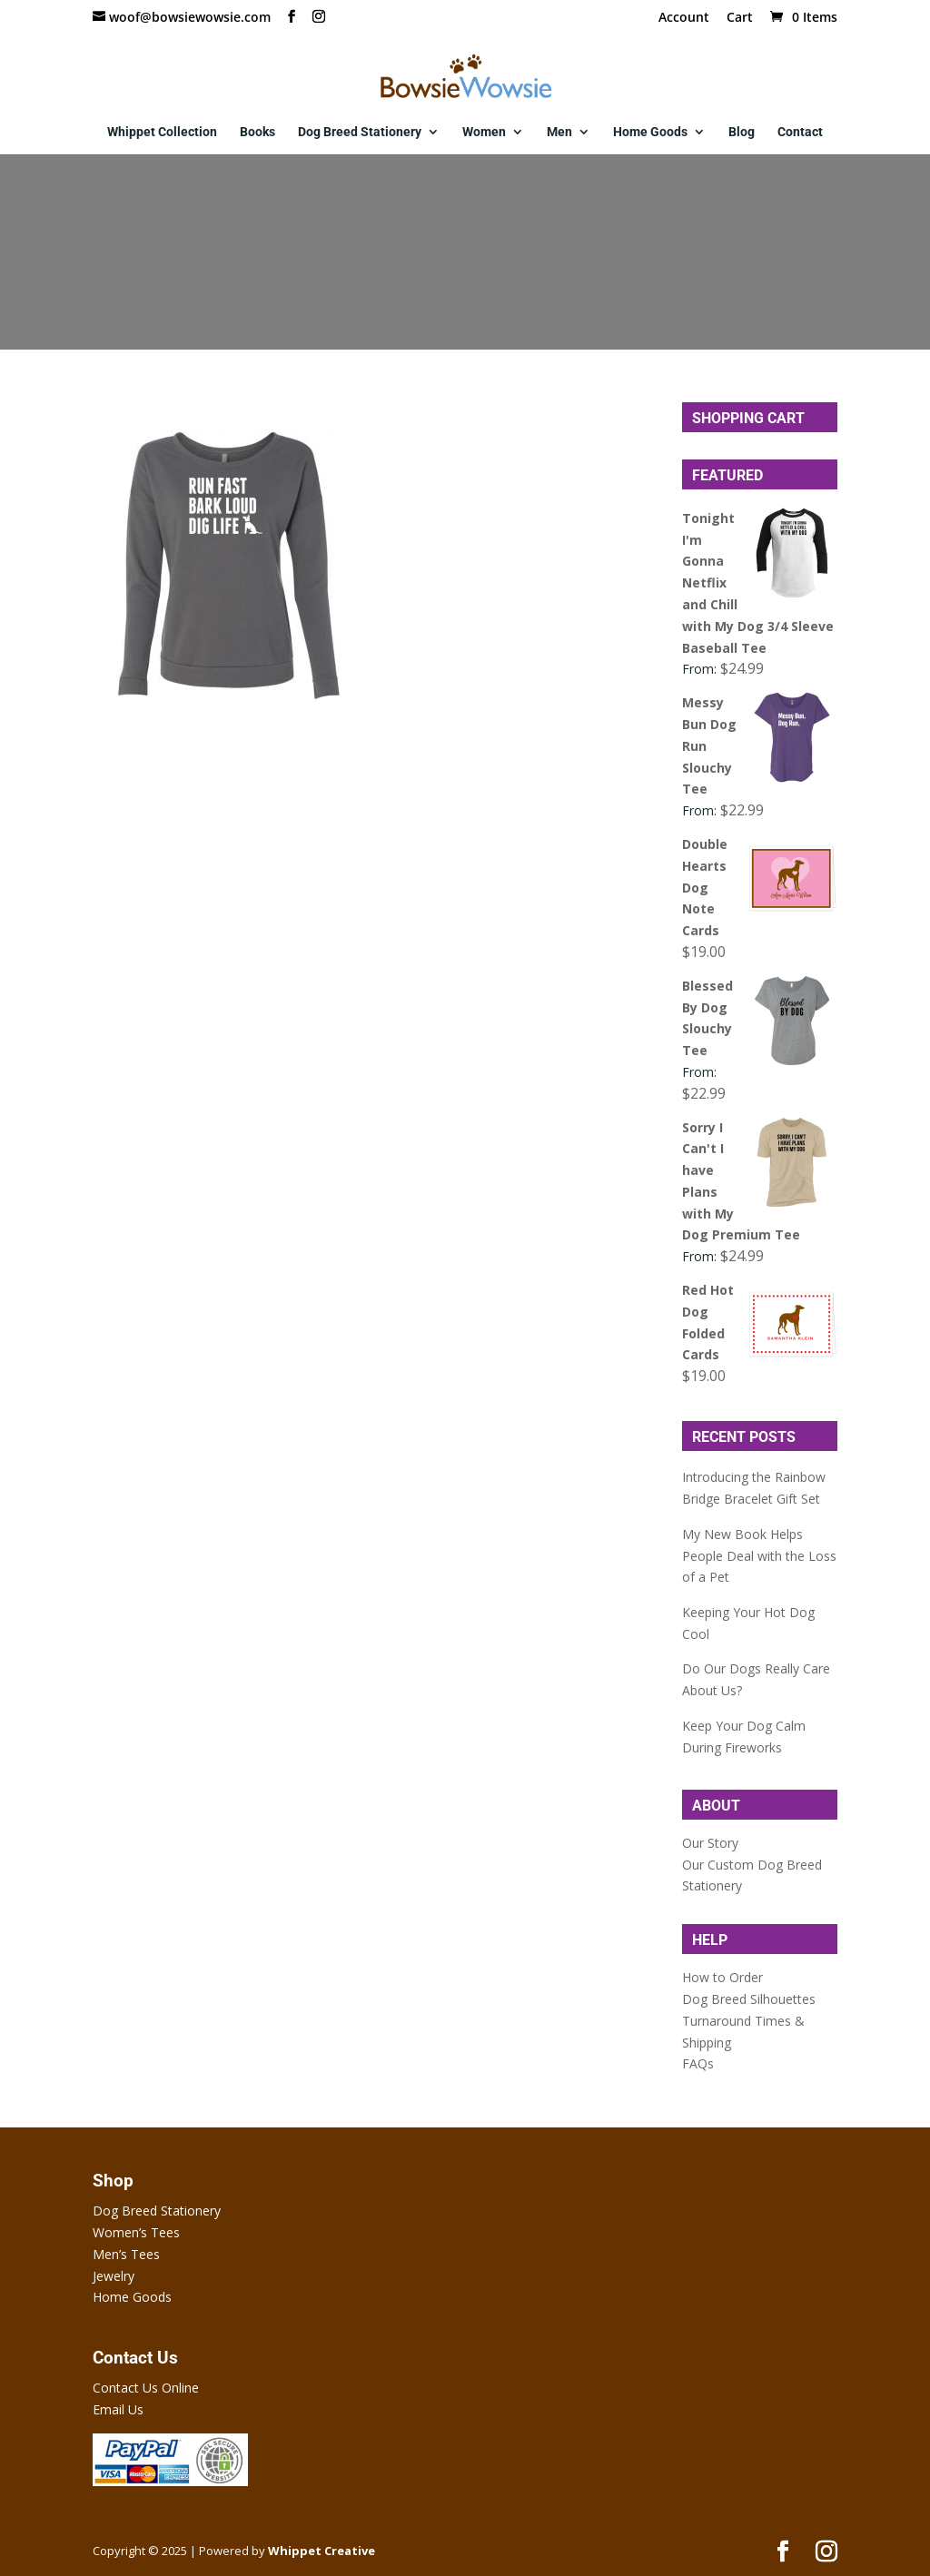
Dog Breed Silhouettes (749, 1999)
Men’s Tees (126, 2254)
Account (683, 18)
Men (559, 132)
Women (484, 132)
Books (257, 132)
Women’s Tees (136, 2232)
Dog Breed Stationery (359, 132)
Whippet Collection (162, 132)
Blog (741, 132)
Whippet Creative (321, 2550)
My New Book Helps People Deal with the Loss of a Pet (759, 1555)
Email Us (118, 2409)
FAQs (698, 2063)
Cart (740, 18)
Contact (800, 132)
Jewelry (113, 2276)
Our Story (710, 1842)
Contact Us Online (146, 2387)
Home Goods (650, 132)
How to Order (722, 1977)
